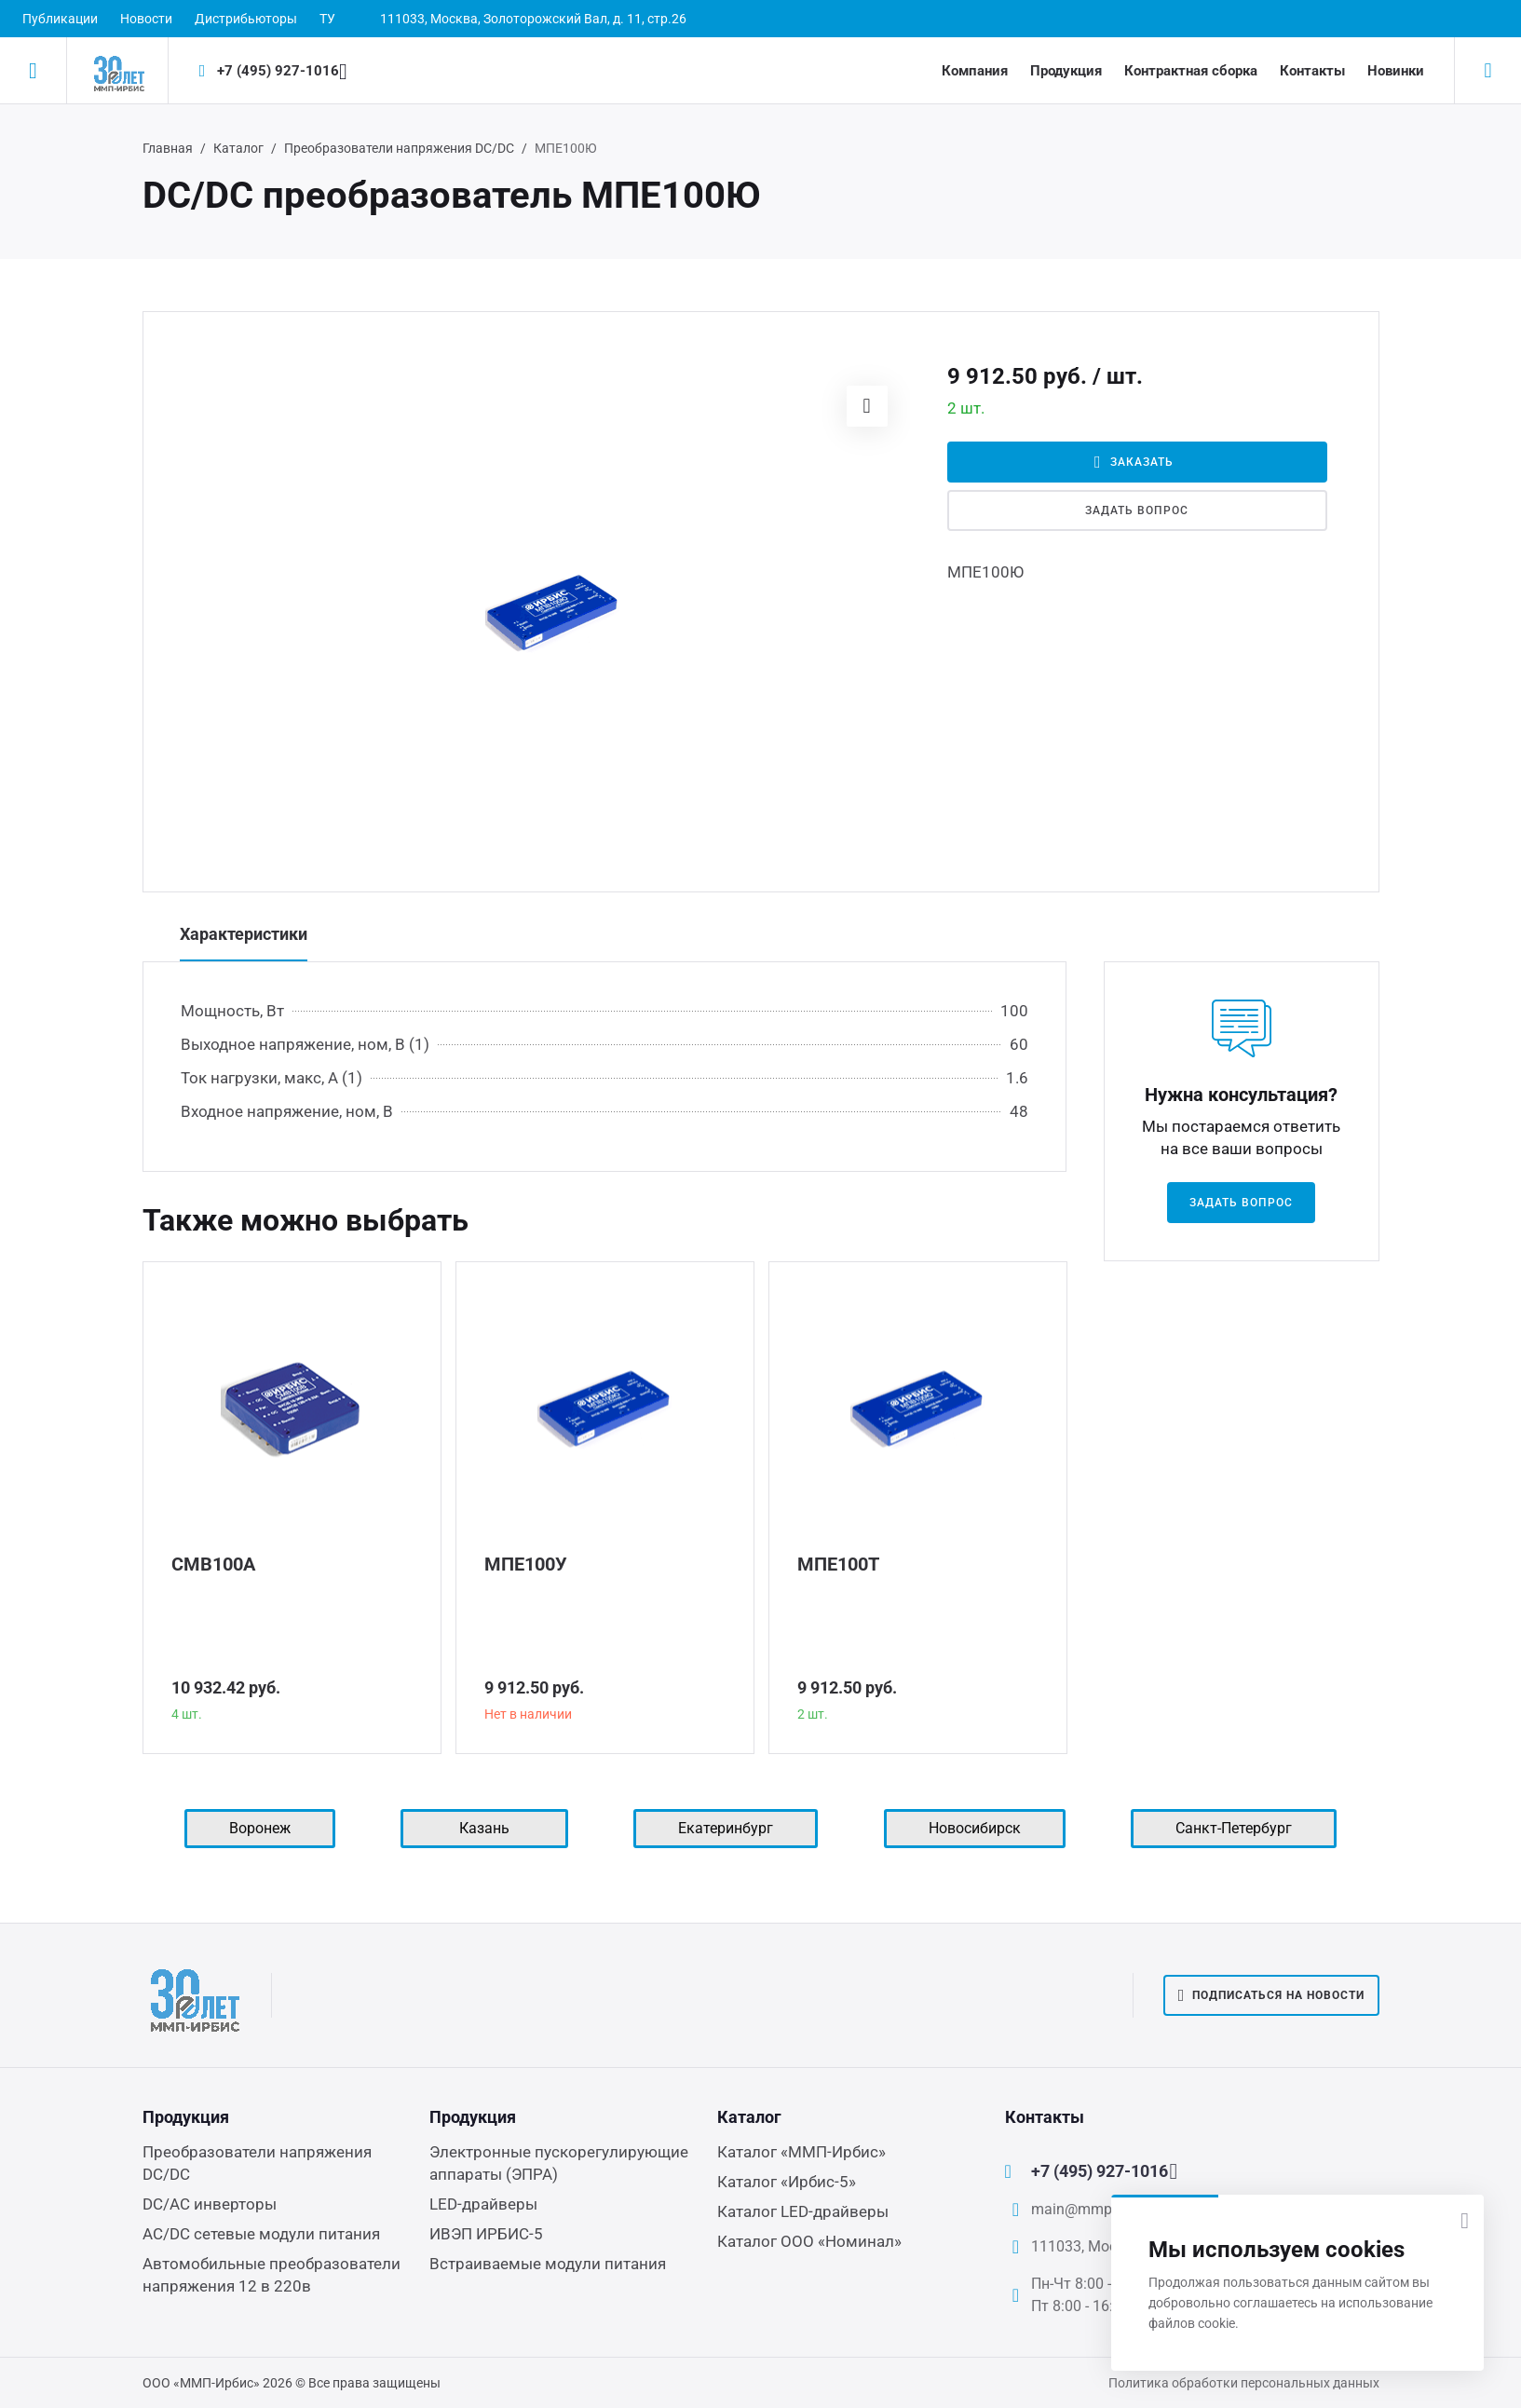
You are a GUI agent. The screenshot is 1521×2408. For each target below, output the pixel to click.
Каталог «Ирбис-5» (786, 2181)
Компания (975, 70)
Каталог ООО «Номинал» (809, 2241)
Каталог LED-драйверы (803, 2211)
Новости (146, 18)
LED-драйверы (483, 2204)
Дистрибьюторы (246, 18)
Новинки (1395, 70)
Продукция (1066, 70)
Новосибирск (975, 1828)
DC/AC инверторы (210, 2204)
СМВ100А (213, 1564)
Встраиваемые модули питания (547, 2263)
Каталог (238, 148)
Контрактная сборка (1190, 70)
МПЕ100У (525, 1564)
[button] (867, 406)
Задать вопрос (1136, 510)
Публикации (60, 18)
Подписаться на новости (1271, 1995)
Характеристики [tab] (243, 934)
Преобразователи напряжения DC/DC (399, 148)
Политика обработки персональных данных (1243, 2382)
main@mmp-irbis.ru (1096, 2209)
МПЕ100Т (838, 1564)
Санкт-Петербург (1233, 1828)
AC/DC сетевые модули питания (261, 2233)
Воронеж (260, 1828)
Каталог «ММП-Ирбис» (801, 2152)
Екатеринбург (725, 1828)
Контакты (1312, 70)
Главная (168, 148)
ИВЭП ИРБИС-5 (486, 2233)
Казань (484, 1828)
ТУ (327, 18)
